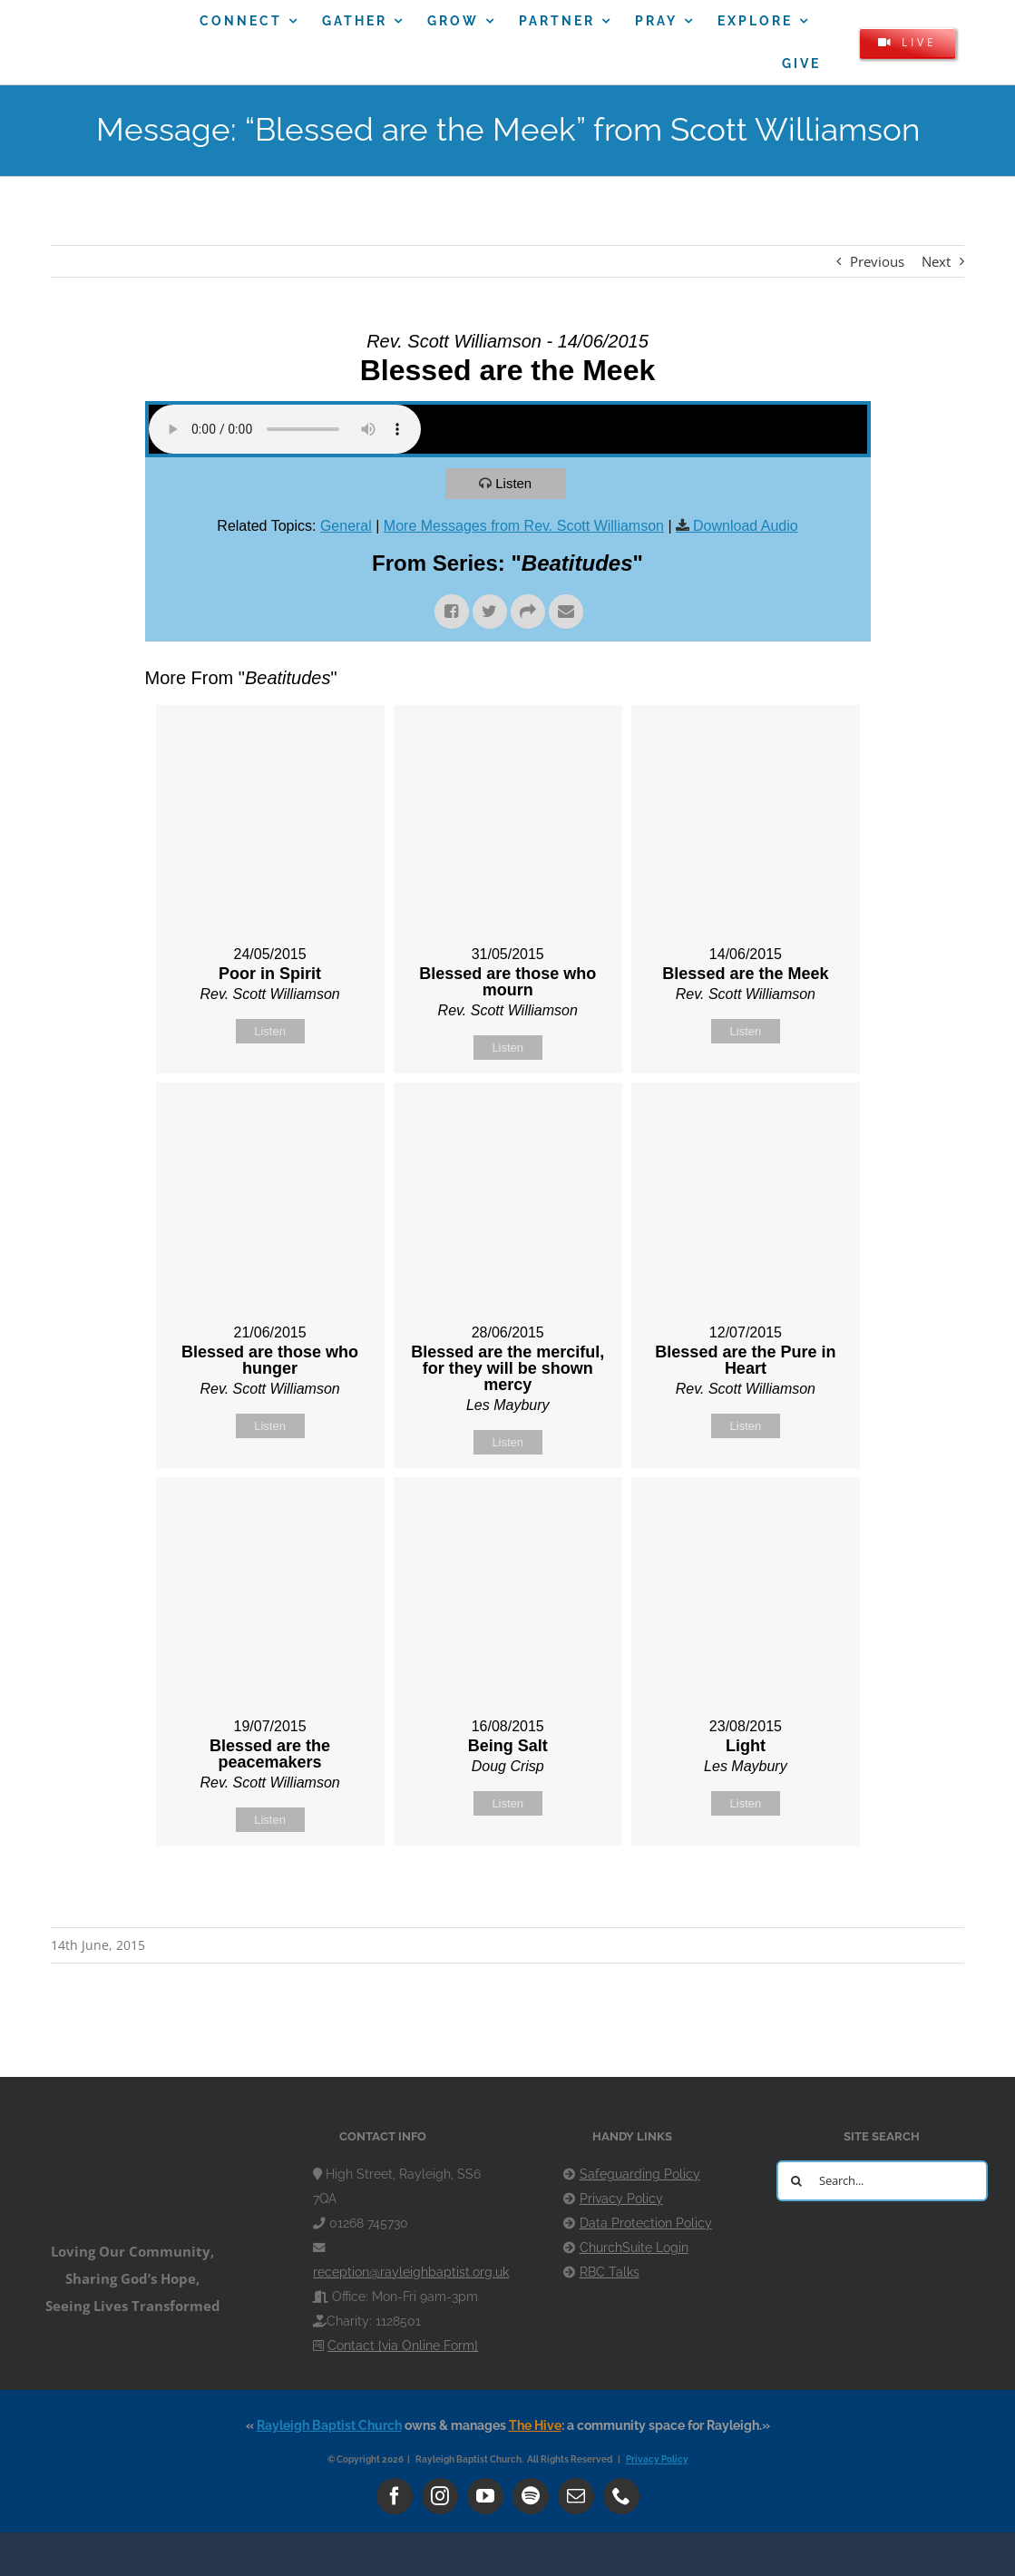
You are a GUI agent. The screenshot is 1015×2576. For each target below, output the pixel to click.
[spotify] (530, 2496)
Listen (513, 483)
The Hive (535, 2425)
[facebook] (394, 2496)
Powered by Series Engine (804, 1891)
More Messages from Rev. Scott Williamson (524, 526)
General (346, 526)
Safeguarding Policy (640, 2174)
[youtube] (485, 2496)
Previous (877, 261)
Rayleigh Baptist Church (329, 2425)
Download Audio (745, 526)
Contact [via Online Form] (402, 2345)
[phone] (621, 2496)
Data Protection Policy (646, 2223)
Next (936, 261)
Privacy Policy (621, 2198)
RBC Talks (609, 2272)
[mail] (576, 2496)
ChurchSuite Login (634, 2247)
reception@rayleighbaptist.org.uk (411, 2272)
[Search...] (882, 2180)
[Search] (796, 2180)
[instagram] (440, 2496)
